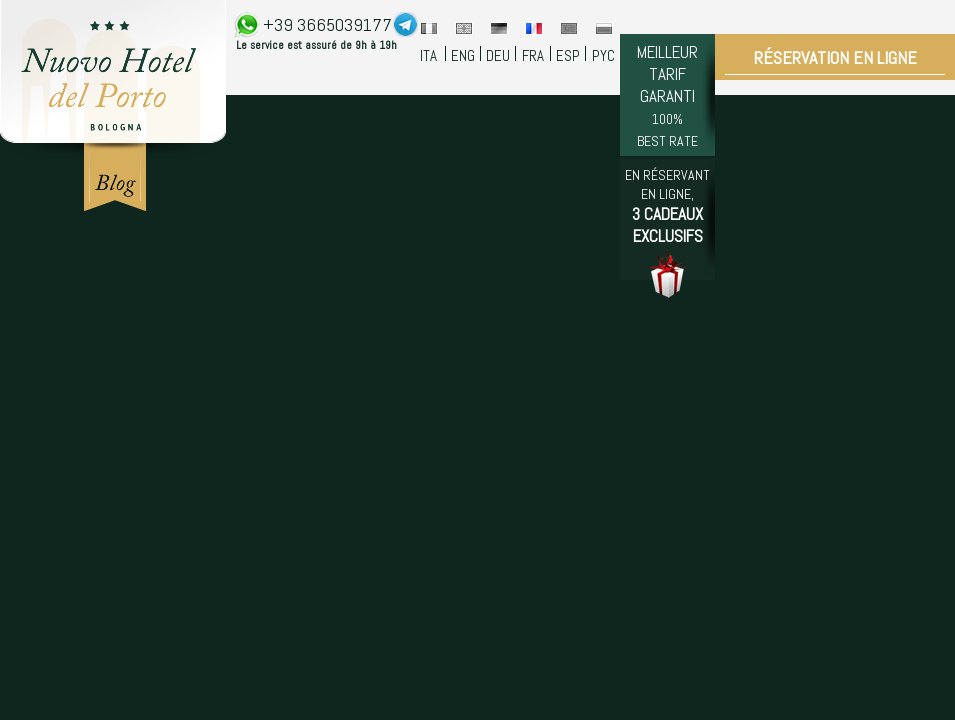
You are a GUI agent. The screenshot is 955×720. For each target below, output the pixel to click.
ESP (568, 55)
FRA (533, 55)
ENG (463, 55)
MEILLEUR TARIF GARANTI (667, 95)
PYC (603, 55)
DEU (498, 55)
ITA (428, 55)
